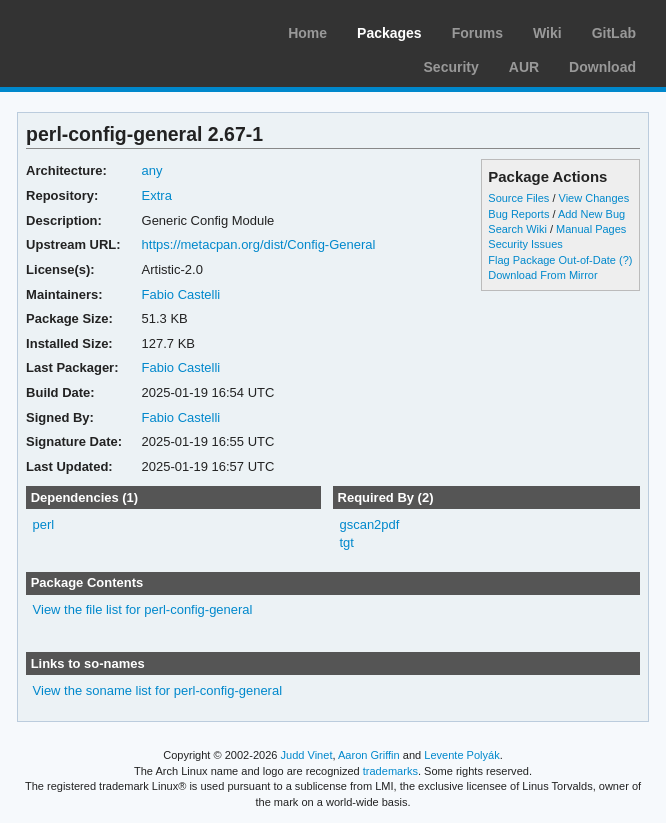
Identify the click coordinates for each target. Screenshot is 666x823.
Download (602, 67)
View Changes (594, 198)
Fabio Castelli (181, 294)
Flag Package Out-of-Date (552, 260)
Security (451, 67)
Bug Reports (518, 214)
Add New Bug (591, 214)
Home (307, 33)
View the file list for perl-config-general (143, 609)
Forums (477, 33)
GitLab (614, 33)
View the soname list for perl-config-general (157, 690)
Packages (389, 33)
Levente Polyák (461, 755)
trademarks (390, 771)
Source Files (518, 198)
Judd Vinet (307, 755)
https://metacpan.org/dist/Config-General (259, 244)
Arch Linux (110, 30)
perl (44, 524)
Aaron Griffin (369, 755)
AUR (524, 67)
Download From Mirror (542, 275)
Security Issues (525, 244)
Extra (157, 195)
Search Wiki (517, 229)
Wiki (547, 33)
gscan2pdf (369, 524)
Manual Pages (591, 229)
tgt (346, 542)
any (152, 170)
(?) (625, 260)
